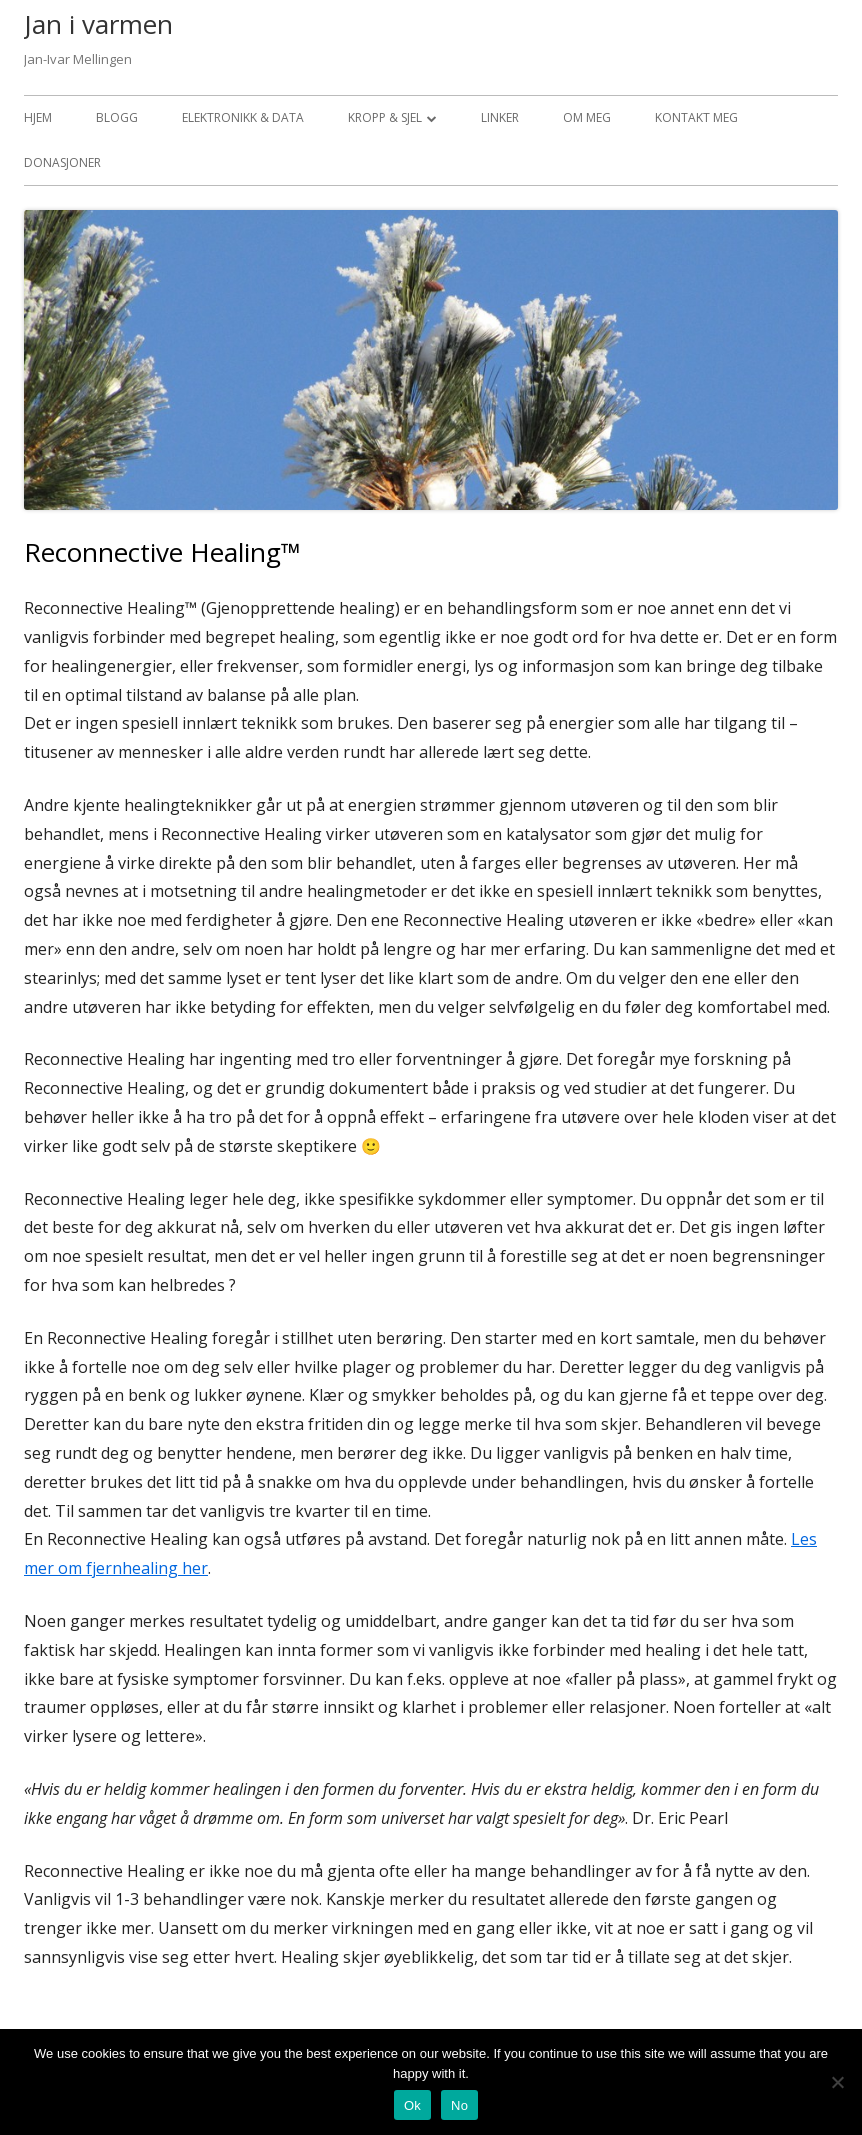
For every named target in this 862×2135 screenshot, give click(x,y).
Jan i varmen (98, 24)
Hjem (38, 117)
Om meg (587, 117)
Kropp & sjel (385, 117)
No (459, 2105)
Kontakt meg (696, 117)
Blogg (117, 117)
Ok (412, 2105)
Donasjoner (62, 162)
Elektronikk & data (243, 117)
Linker (500, 117)
